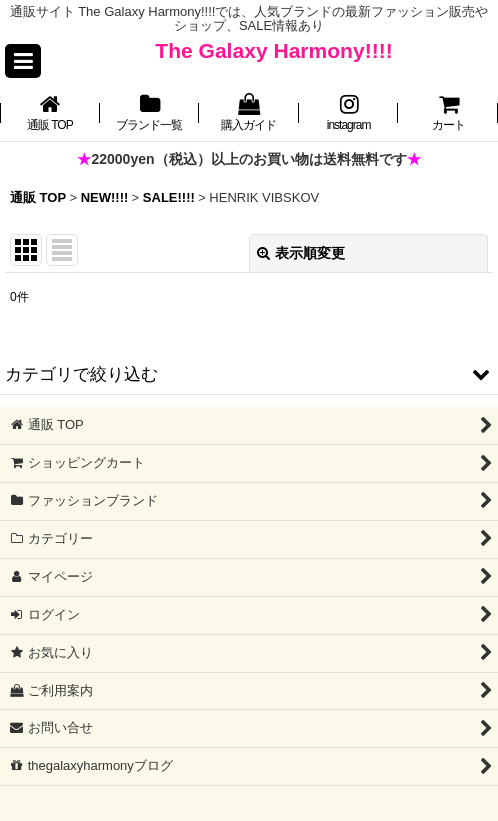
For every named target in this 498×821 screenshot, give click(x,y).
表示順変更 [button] (301, 253)
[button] (23, 61)
